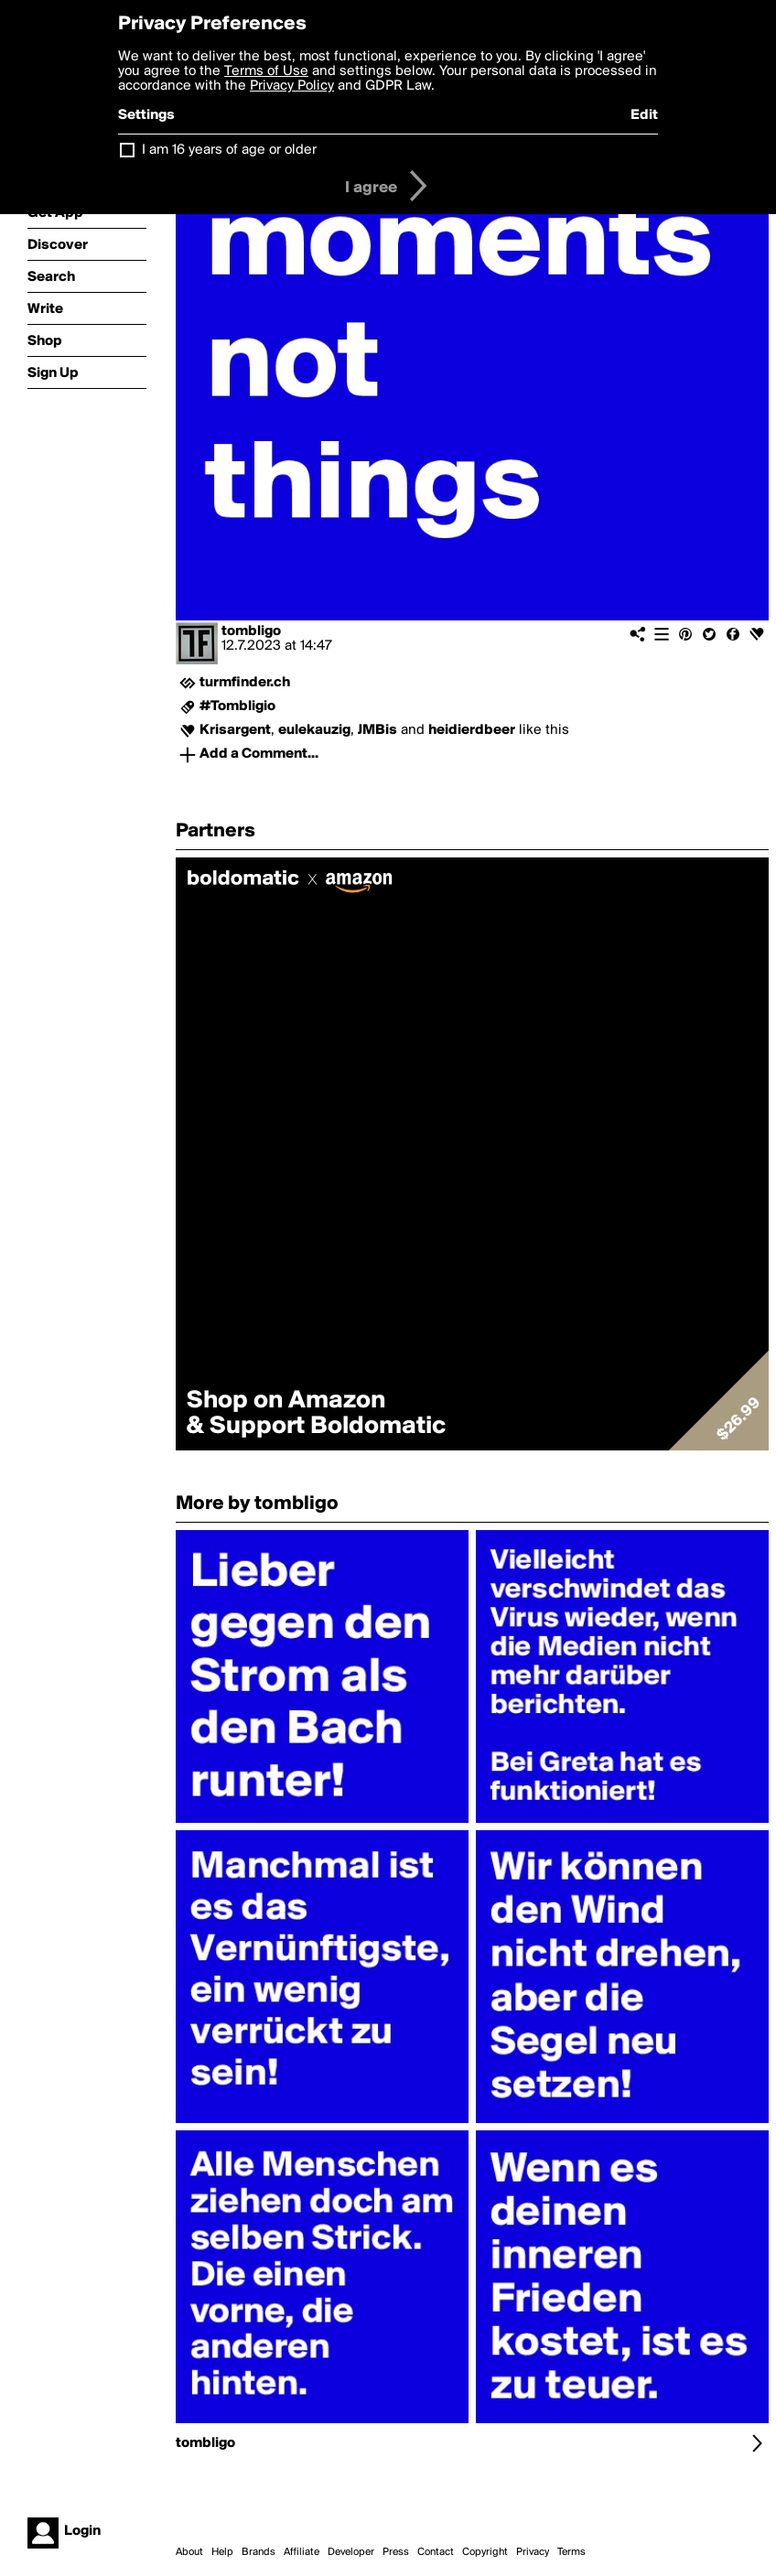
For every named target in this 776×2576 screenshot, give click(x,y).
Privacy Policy (292, 86)
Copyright (485, 2552)
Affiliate (301, 2552)
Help (222, 2552)
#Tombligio (237, 706)
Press (396, 2552)
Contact (435, 2552)
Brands (258, 2552)
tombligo (251, 631)
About (189, 2552)
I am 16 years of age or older (229, 150)
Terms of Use (266, 71)
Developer (351, 2552)
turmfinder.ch (244, 682)
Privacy (532, 2552)
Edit (644, 115)
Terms (571, 2552)
